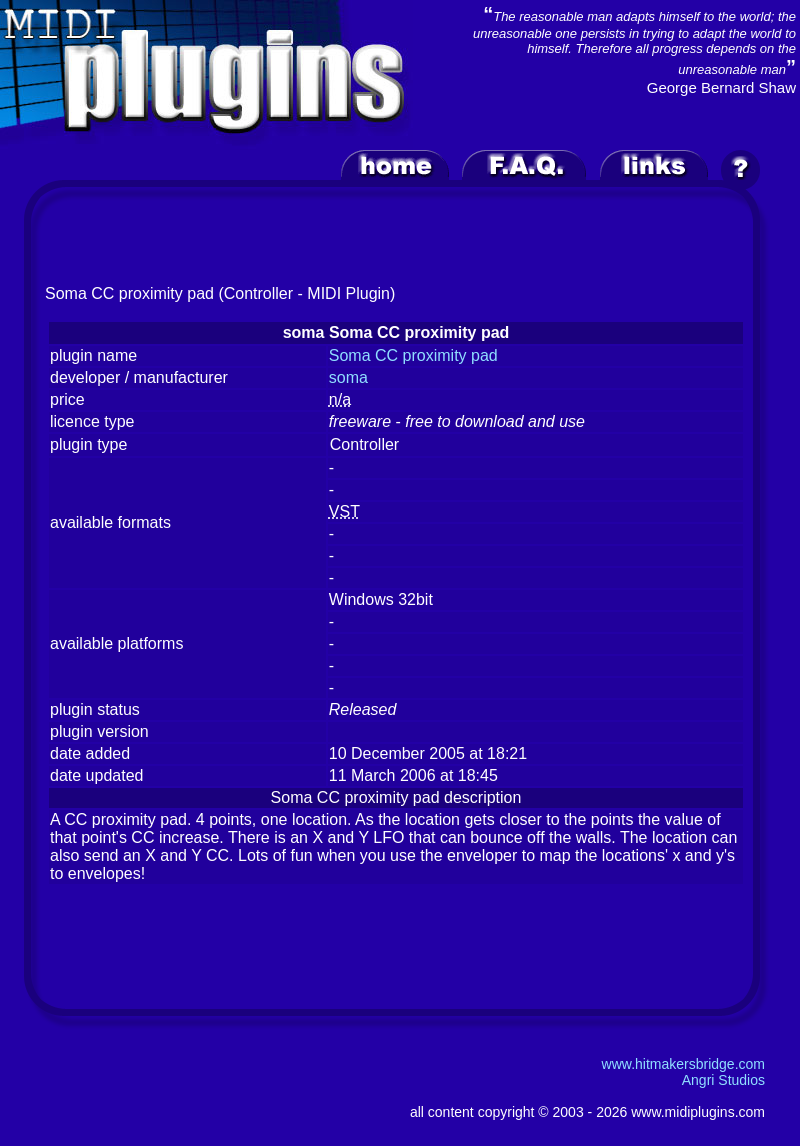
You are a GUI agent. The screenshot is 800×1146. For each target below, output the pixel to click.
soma (348, 377)
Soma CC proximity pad (413, 355)
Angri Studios (723, 1080)
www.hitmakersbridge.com (683, 1064)
